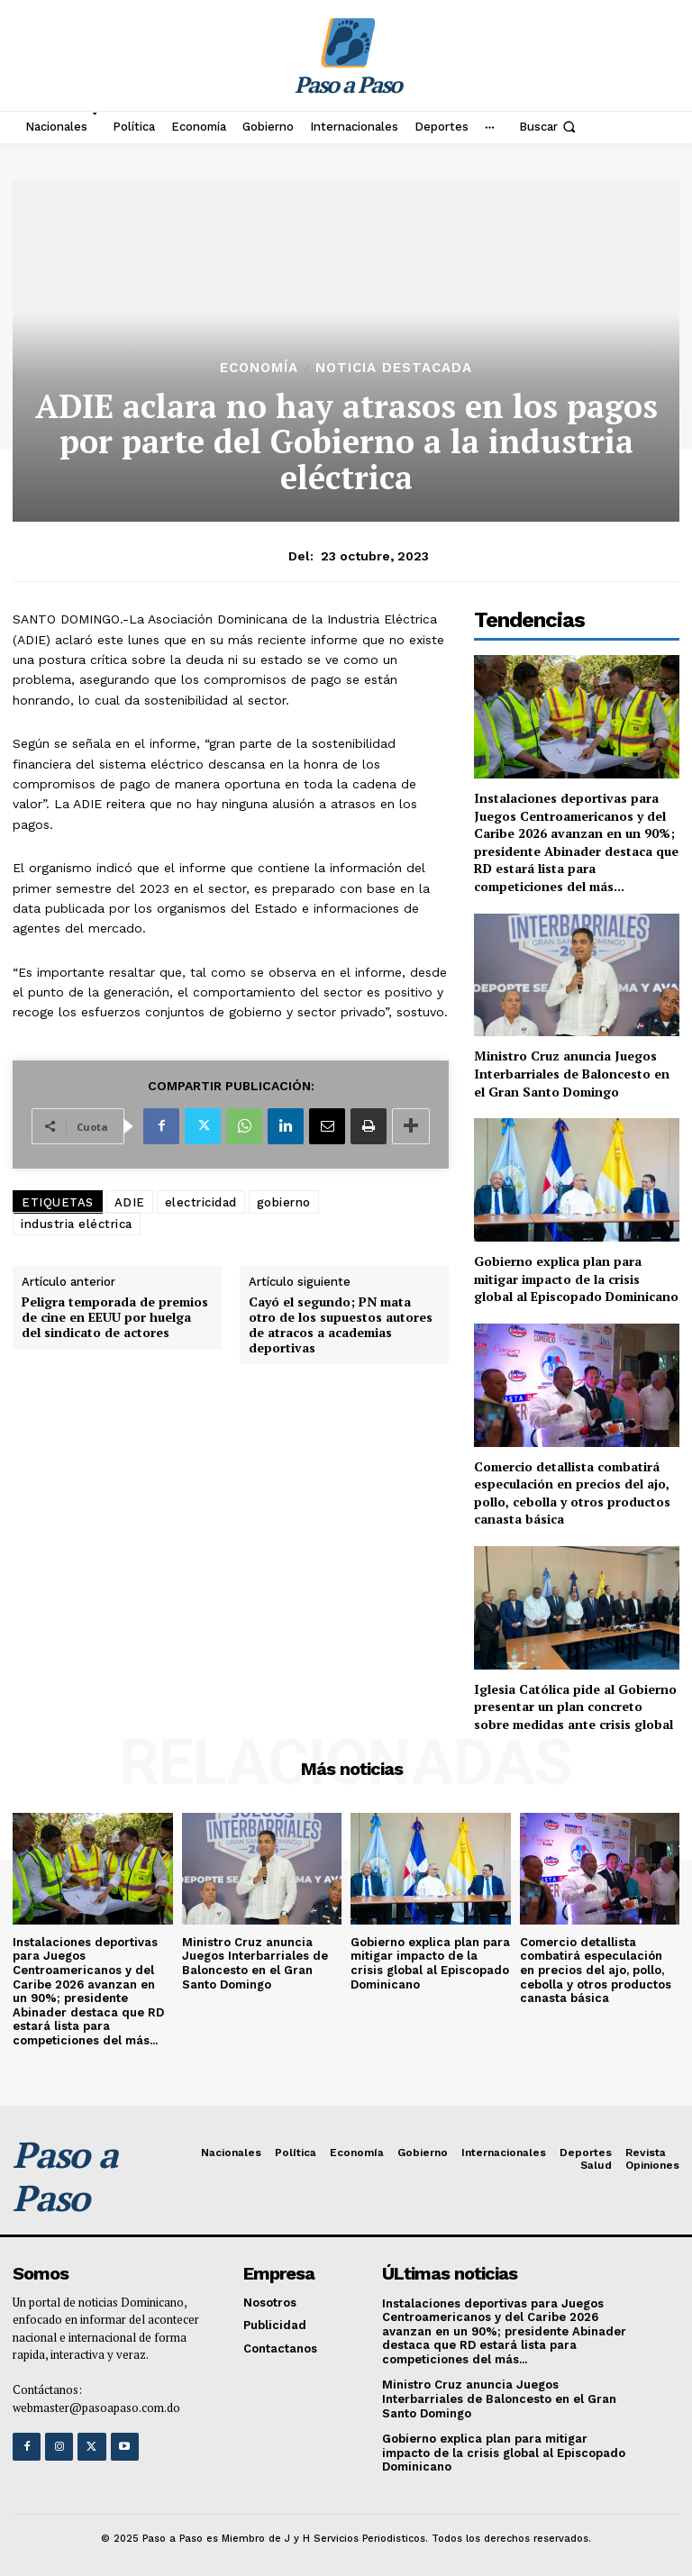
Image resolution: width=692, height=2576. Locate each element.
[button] (549, 127)
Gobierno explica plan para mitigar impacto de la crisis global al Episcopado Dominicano (576, 1278)
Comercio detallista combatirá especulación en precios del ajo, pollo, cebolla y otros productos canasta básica (572, 1493)
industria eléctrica (76, 1224)
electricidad (201, 1202)
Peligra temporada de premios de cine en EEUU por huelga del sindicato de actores (115, 1317)
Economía (259, 368)
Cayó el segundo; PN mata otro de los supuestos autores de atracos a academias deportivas (340, 1325)
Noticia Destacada (393, 368)
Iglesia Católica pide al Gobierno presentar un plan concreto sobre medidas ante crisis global (575, 1706)
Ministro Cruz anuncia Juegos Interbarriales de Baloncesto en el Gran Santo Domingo (571, 1073)
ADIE (129, 1202)
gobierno (284, 1202)
